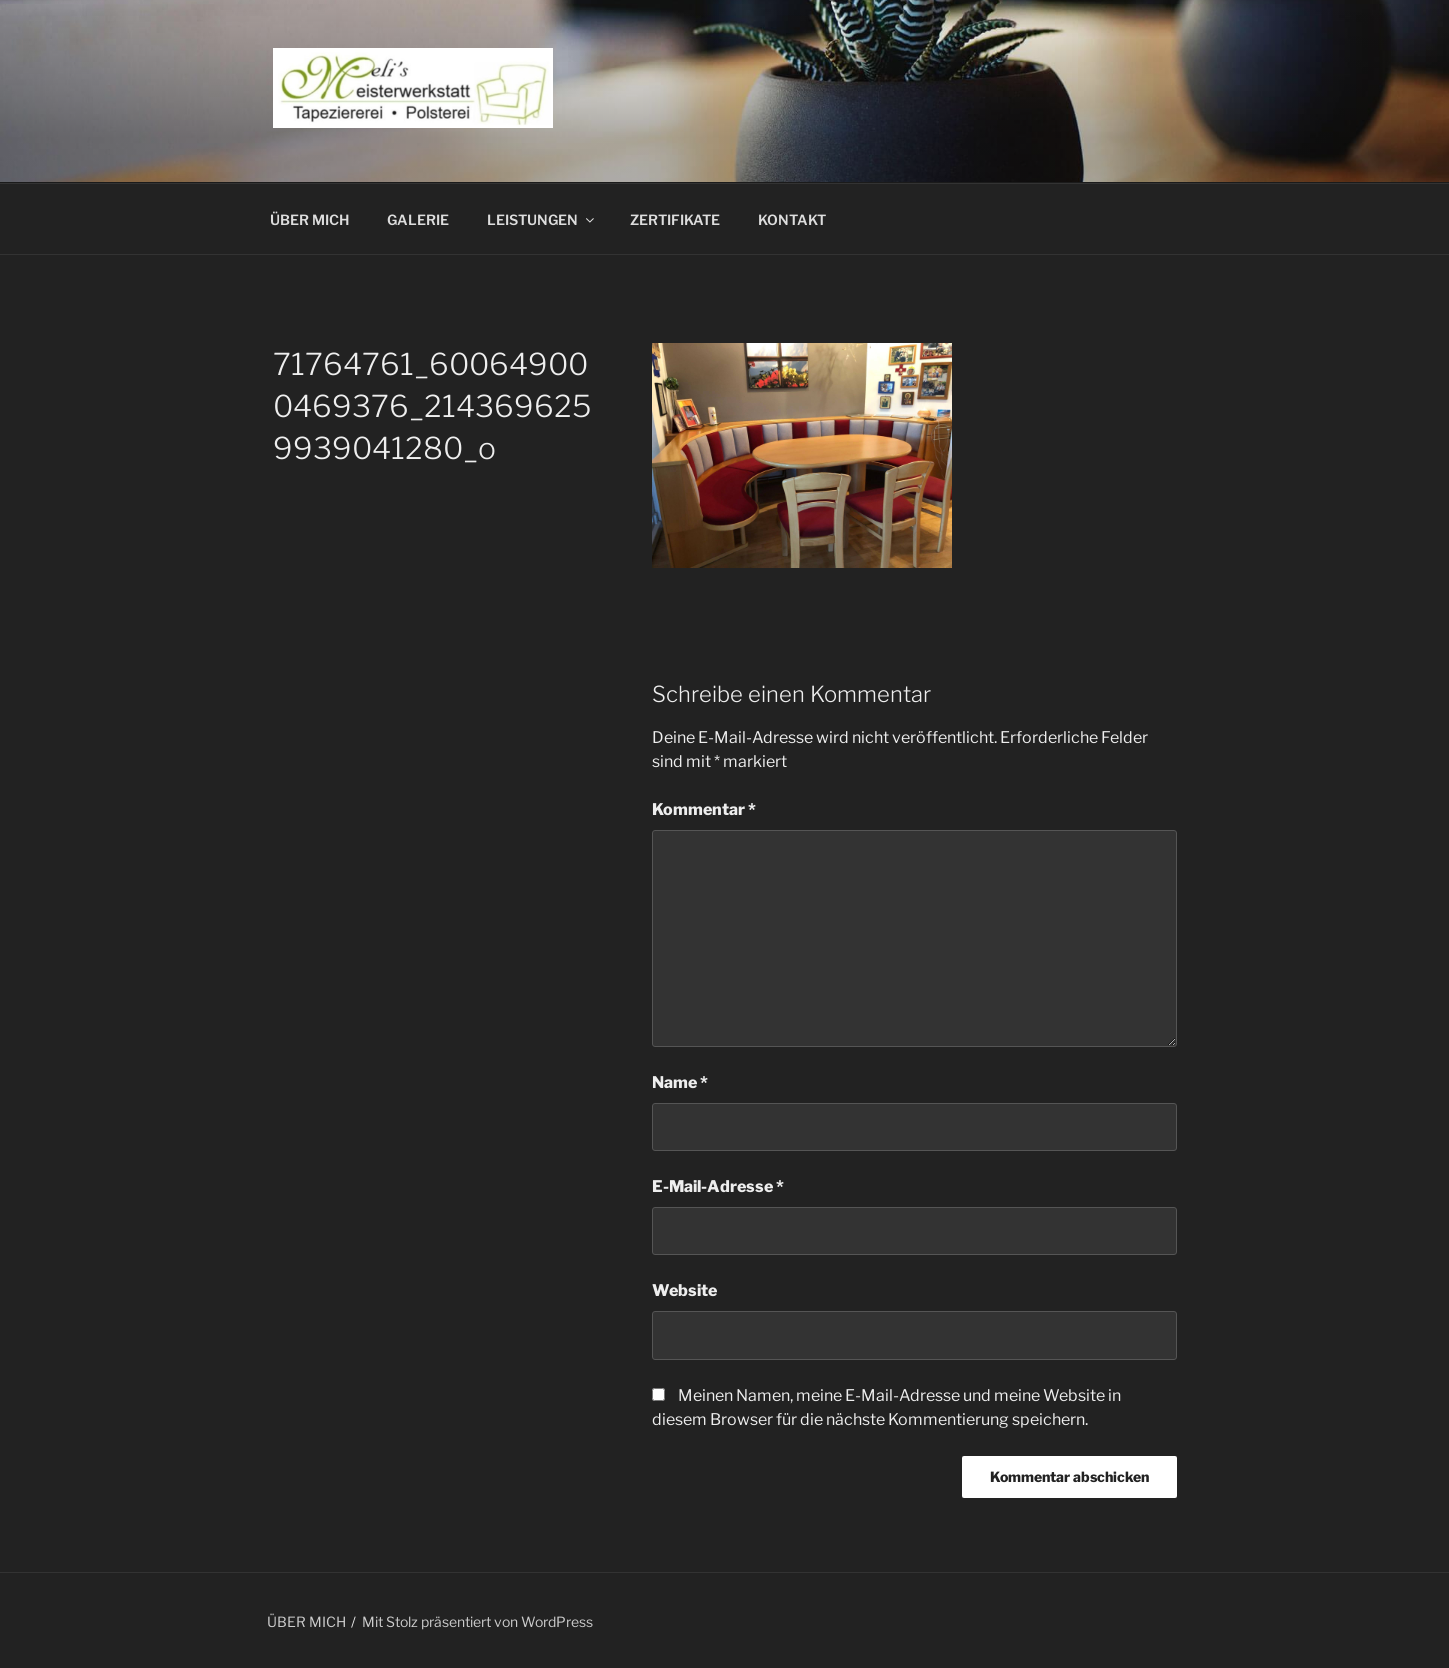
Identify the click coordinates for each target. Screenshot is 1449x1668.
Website (684, 1290)
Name (680, 1082)
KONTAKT (792, 219)
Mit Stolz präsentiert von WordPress (477, 1621)
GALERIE (418, 219)
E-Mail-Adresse (718, 1186)
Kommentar (704, 809)
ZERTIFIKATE (675, 219)
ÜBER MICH (309, 219)
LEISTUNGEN (542, 219)
